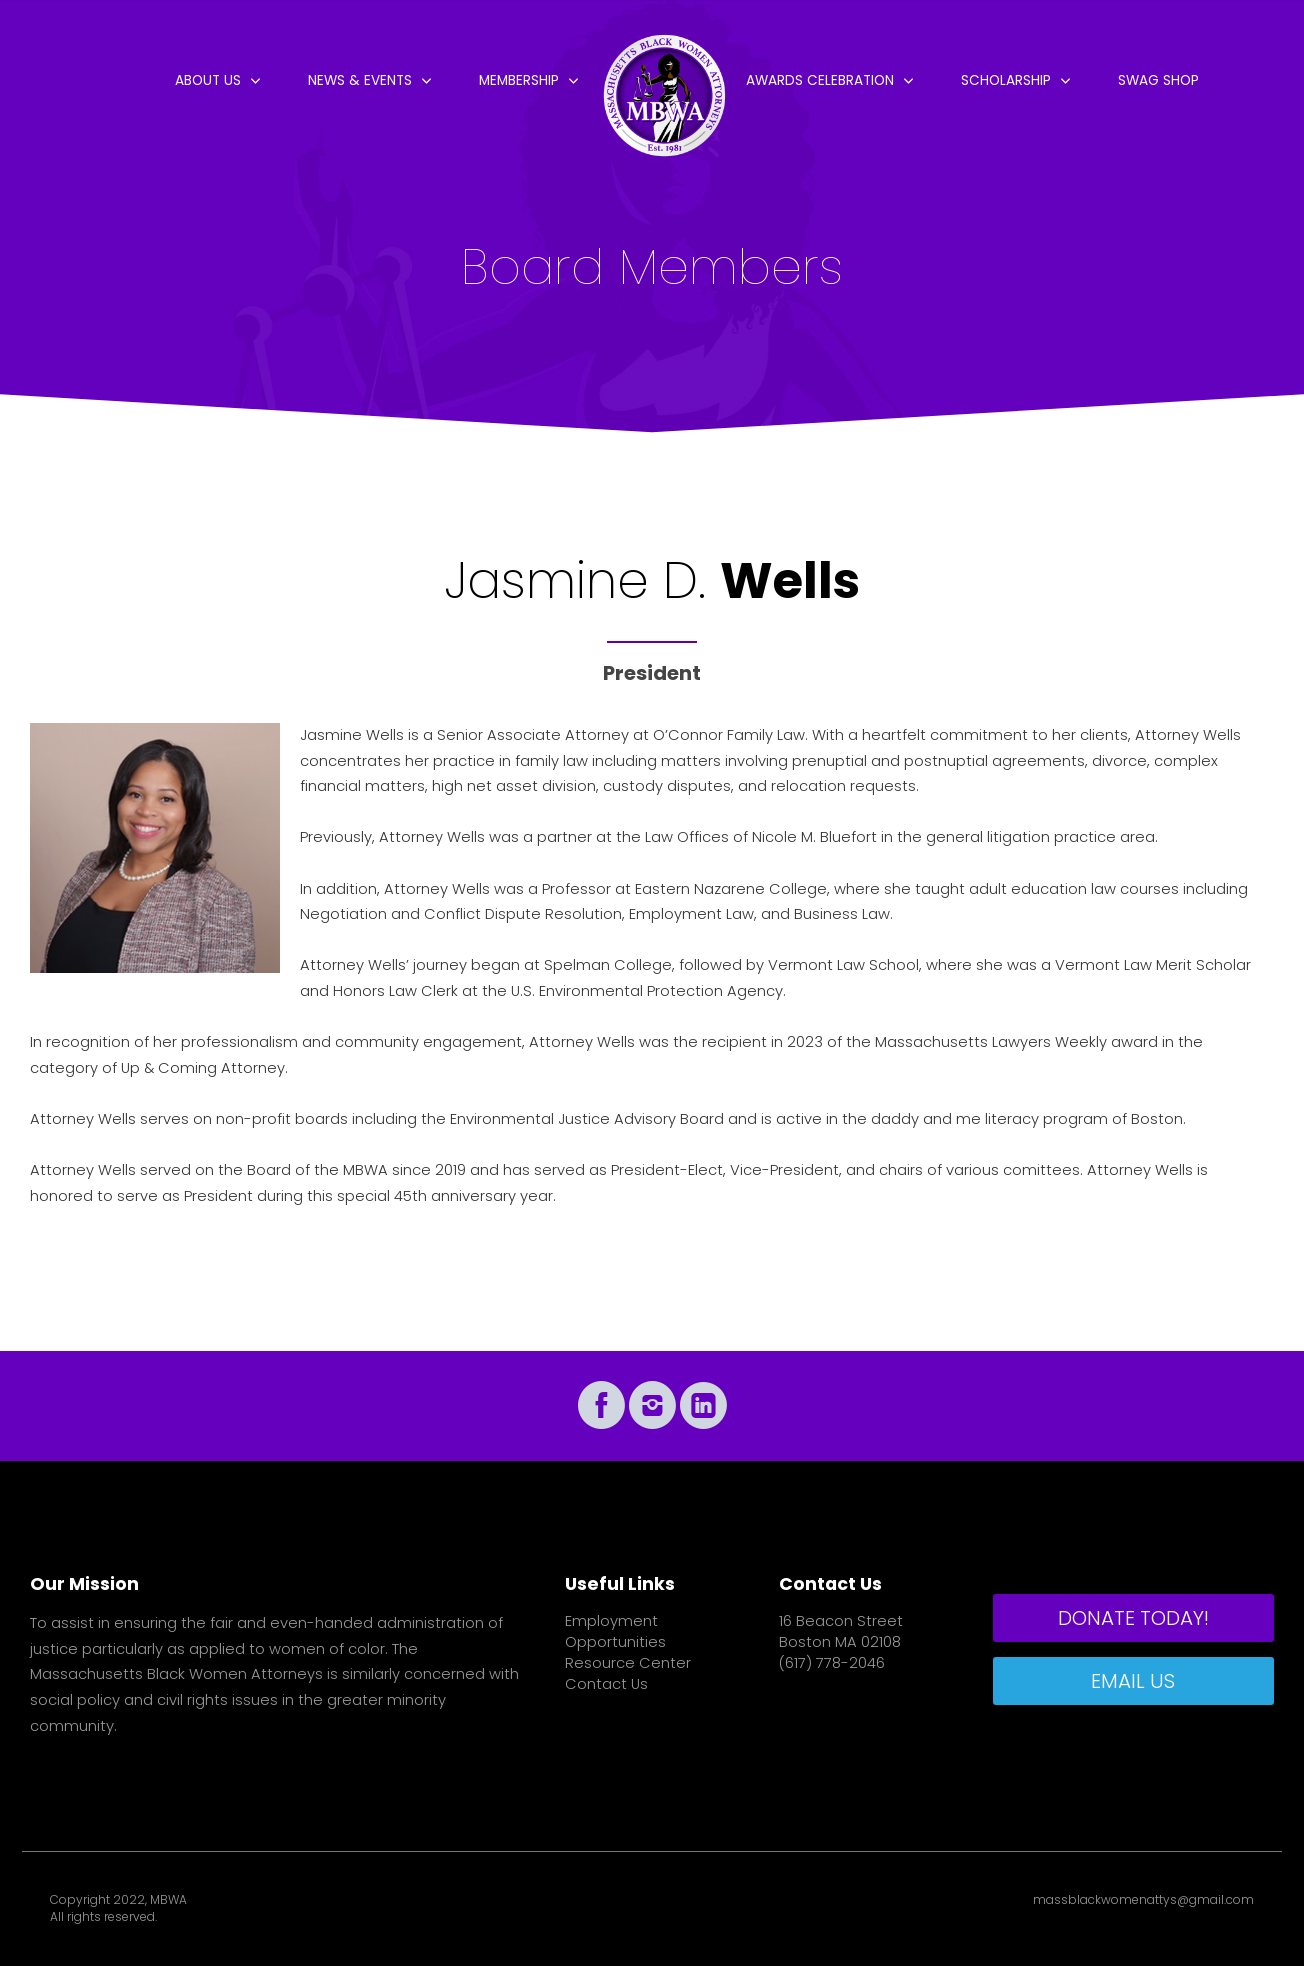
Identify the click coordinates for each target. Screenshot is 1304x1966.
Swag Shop (1158, 80)
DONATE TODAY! (1133, 1618)
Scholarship (1006, 80)
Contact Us (606, 1684)
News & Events (360, 80)
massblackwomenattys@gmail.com (1143, 1900)
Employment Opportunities (615, 1631)
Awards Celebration (820, 80)
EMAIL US (1133, 1681)
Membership (519, 80)
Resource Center (628, 1663)
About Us (208, 80)
